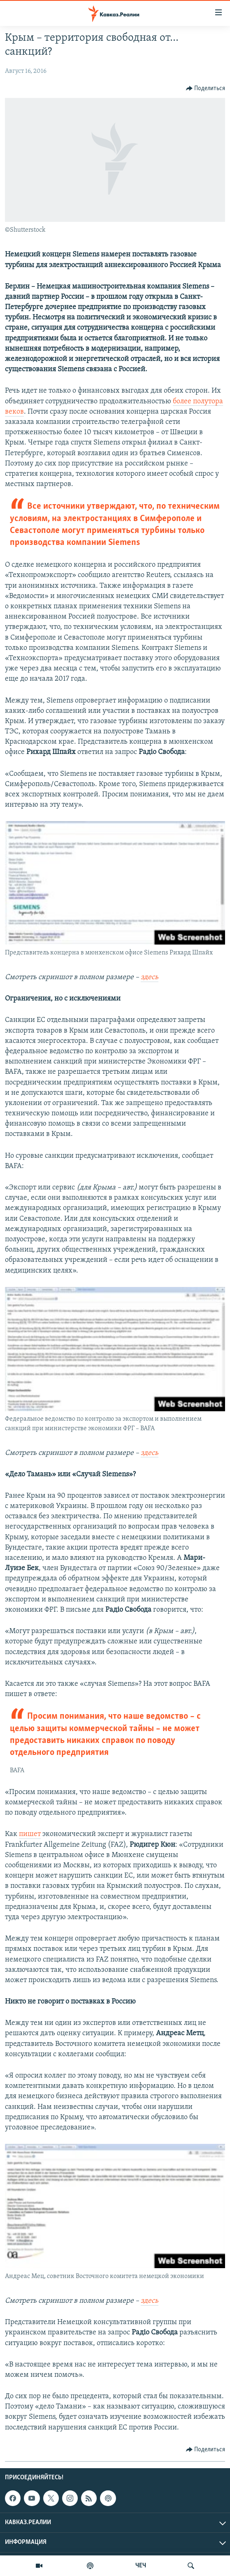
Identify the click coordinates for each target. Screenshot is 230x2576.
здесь (149, 977)
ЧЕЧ (140, 2565)
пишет (30, 1834)
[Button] (205, 88)
